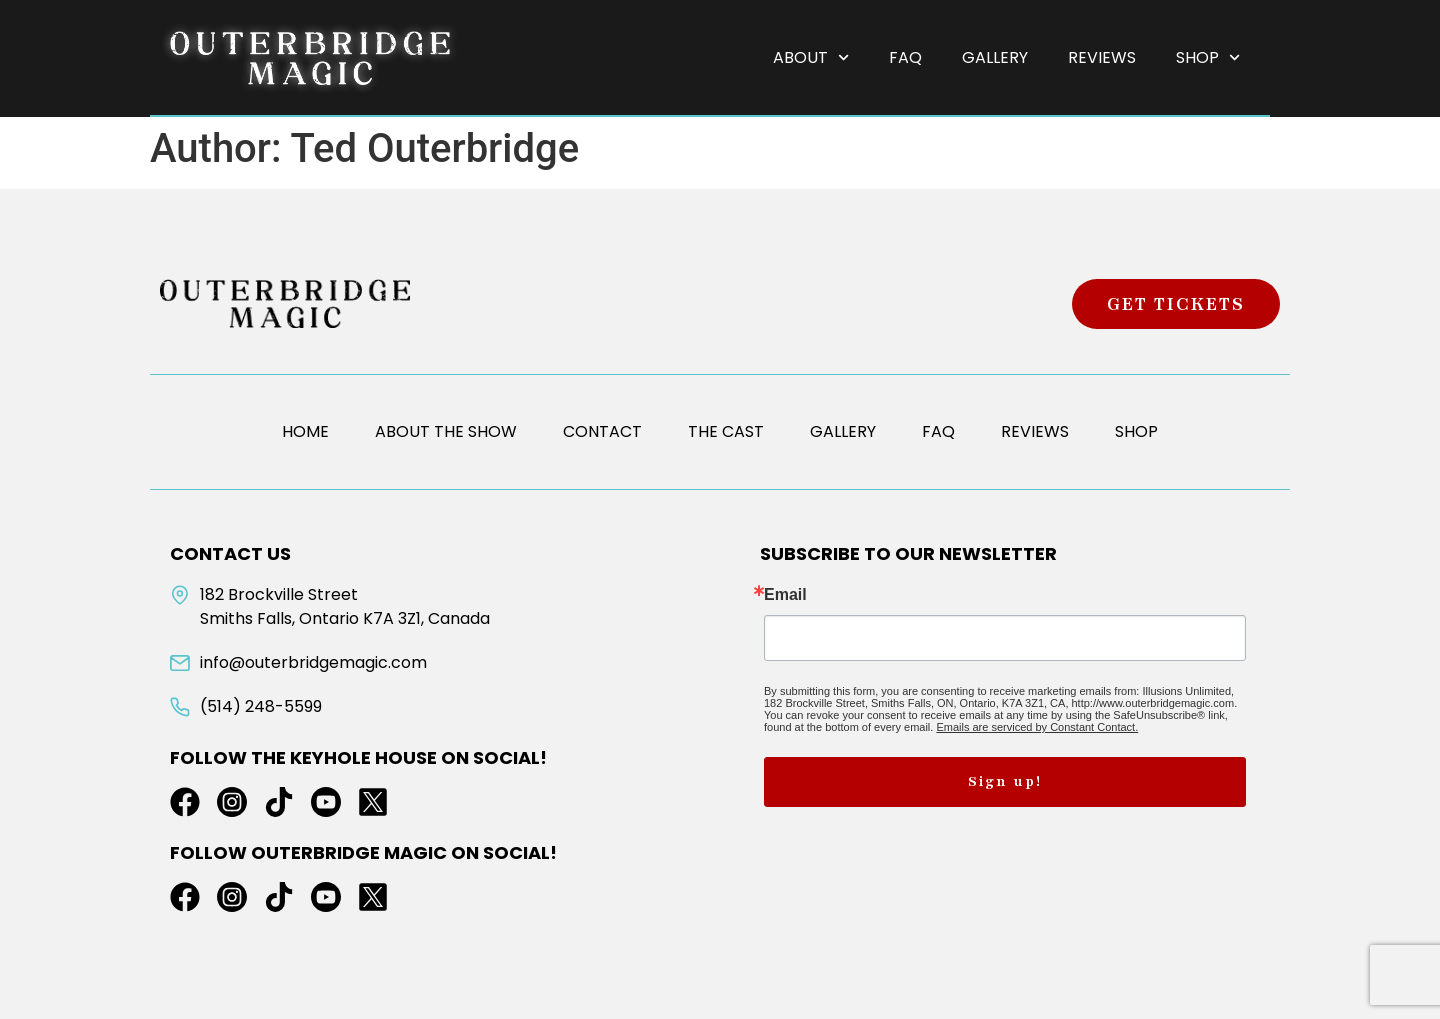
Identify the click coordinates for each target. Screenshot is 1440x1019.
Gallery (995, 57)
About (811, 57)
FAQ (905, 57)
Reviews (1102, 57)
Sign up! (1005, 781)
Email (785, 595)
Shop (1208, 57)
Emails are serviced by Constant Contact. (1037, 727)
